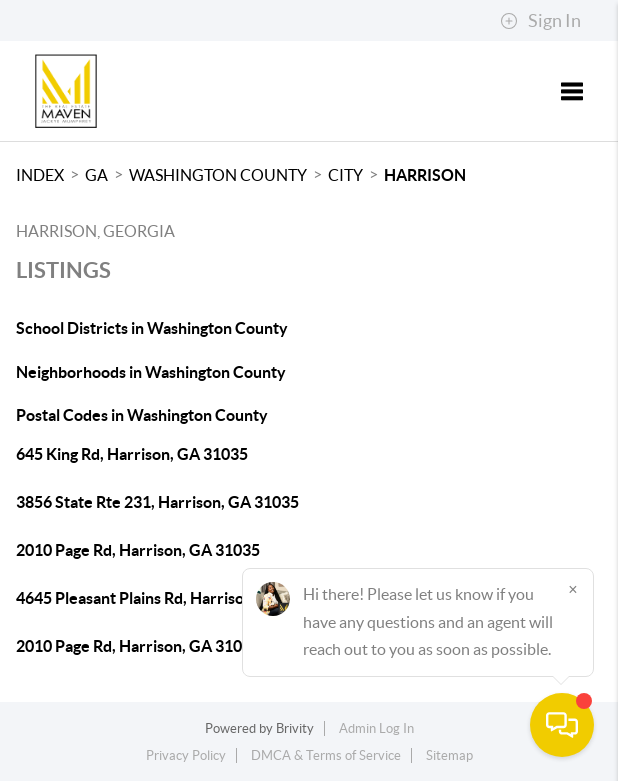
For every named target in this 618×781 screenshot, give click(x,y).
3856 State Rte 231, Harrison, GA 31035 (157, 502)
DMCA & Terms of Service (326, 755)
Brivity (295, 728)
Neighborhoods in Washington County (151, 372)
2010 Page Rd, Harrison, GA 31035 (138, 550)
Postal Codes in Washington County (142, 415)
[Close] (573, 589)
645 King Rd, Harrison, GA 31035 (132, 454)
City (345, 175)
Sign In (540, 21)
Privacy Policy (186, 755)
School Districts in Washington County (152, 328)
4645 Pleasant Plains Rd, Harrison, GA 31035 (173, 598)
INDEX (40, 175)
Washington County (218, 175)
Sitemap (449, 755)
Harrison (425, 175)
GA (96, 175)
